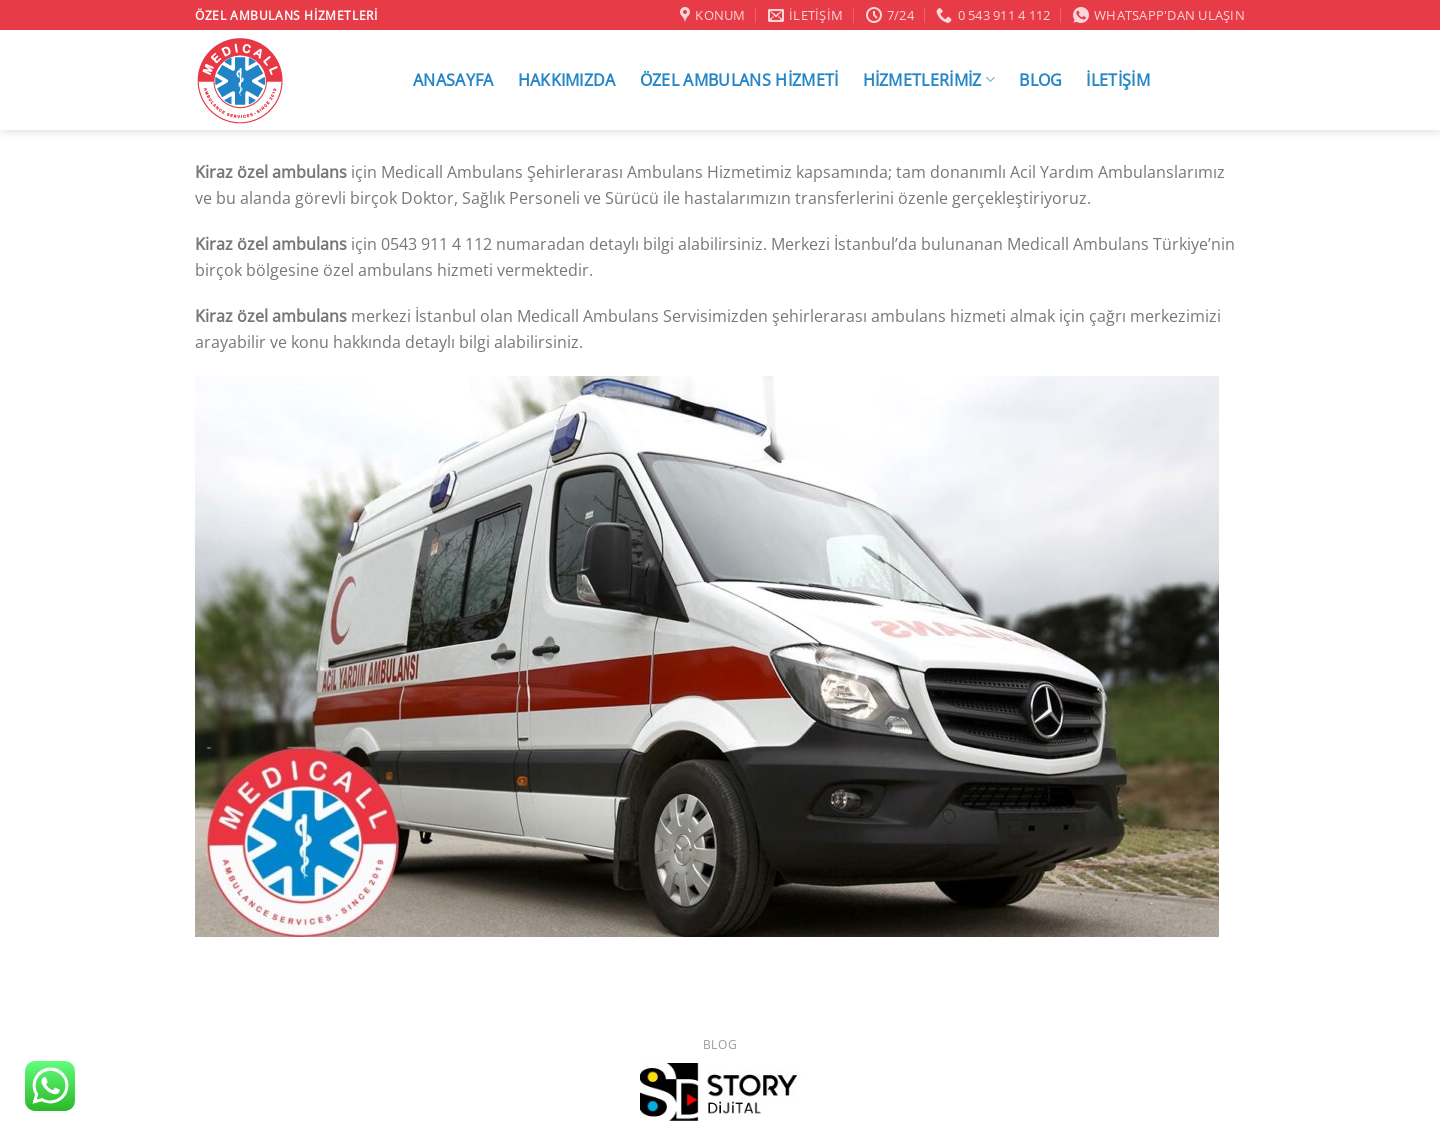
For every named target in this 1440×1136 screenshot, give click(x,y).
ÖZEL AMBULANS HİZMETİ (739, 80)
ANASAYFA (453, 80)
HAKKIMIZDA (567, 80)
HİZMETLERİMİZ (929, 79)
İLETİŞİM (1118, 80)
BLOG (1040, 80)
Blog (720, 1044)
